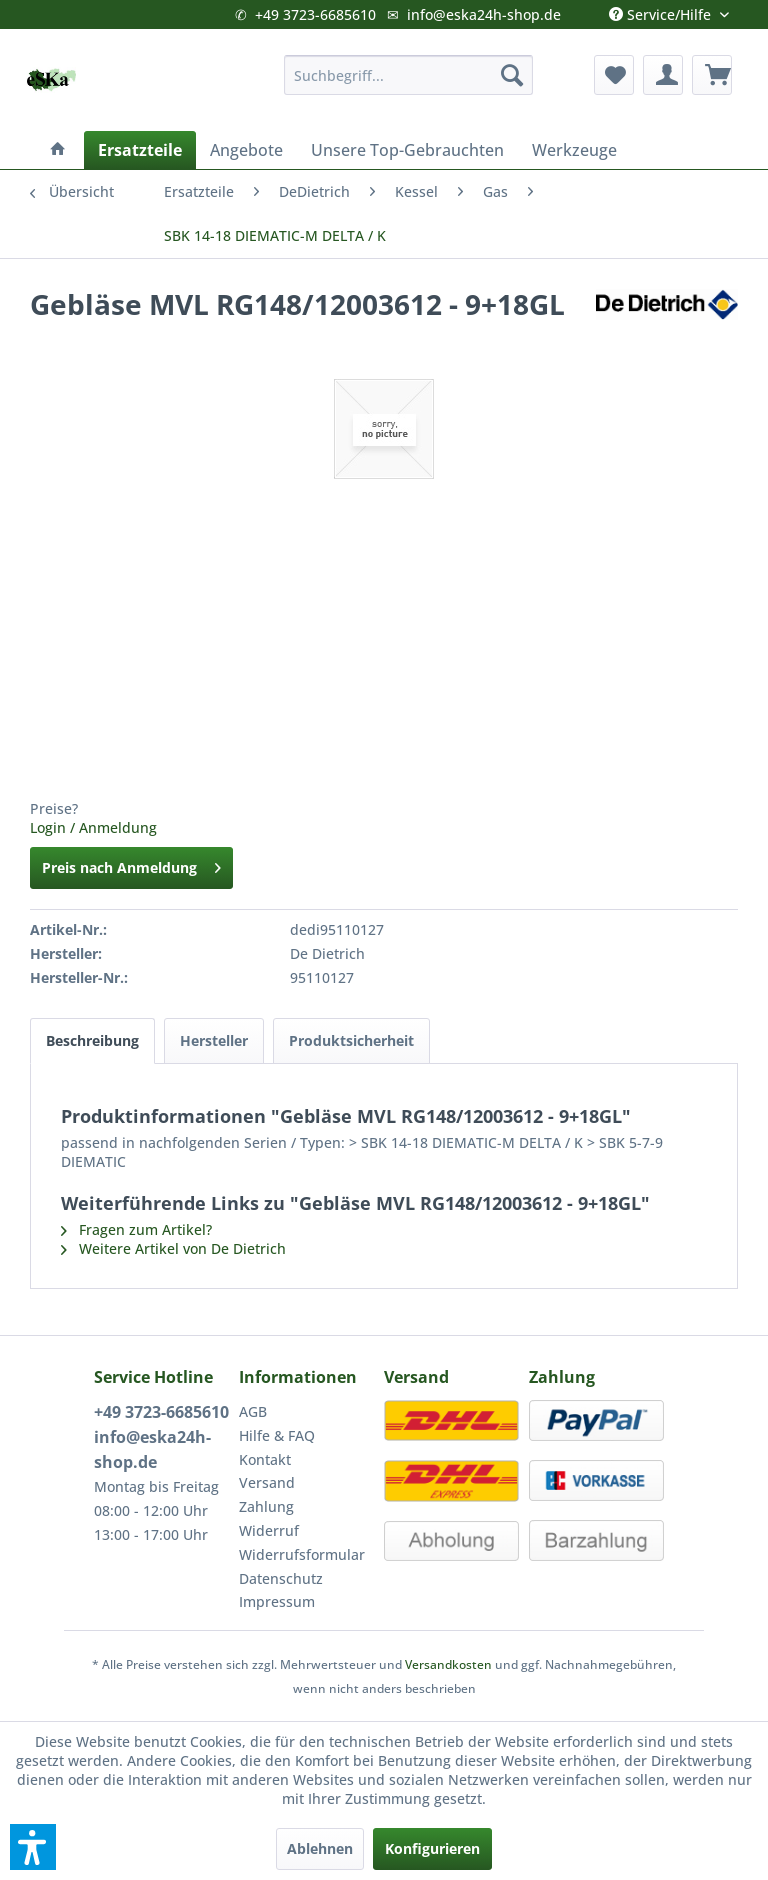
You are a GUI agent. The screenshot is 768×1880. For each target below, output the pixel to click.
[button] (33, 1847)
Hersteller (214, 1040)
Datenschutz (281, 1578)
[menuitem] (409, 75)
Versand (267, 1482)
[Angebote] (246, 150)
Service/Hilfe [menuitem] (662, 10)
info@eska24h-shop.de (484, 14)
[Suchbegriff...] (409, 75)
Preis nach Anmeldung (131, 864)
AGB (253, 1411)
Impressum (277, 1601)
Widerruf (269, 1530)
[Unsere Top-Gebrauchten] (407, 150)
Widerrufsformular (302, 1554)
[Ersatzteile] (140, 150)
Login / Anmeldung (93, 827)
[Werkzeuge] (574, 150)
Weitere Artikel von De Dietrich (173, 1248)
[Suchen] (512, 75)
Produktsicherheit (351, 1040)
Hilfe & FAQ (277, 1435)
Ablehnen (320, 1848)
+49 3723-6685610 (315, 14)
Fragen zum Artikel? (136, 1229)
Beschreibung (92, 1040)
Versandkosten (448, 1664)
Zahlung (266, 1506)
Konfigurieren (432, 1848)
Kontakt (265, 1459)
